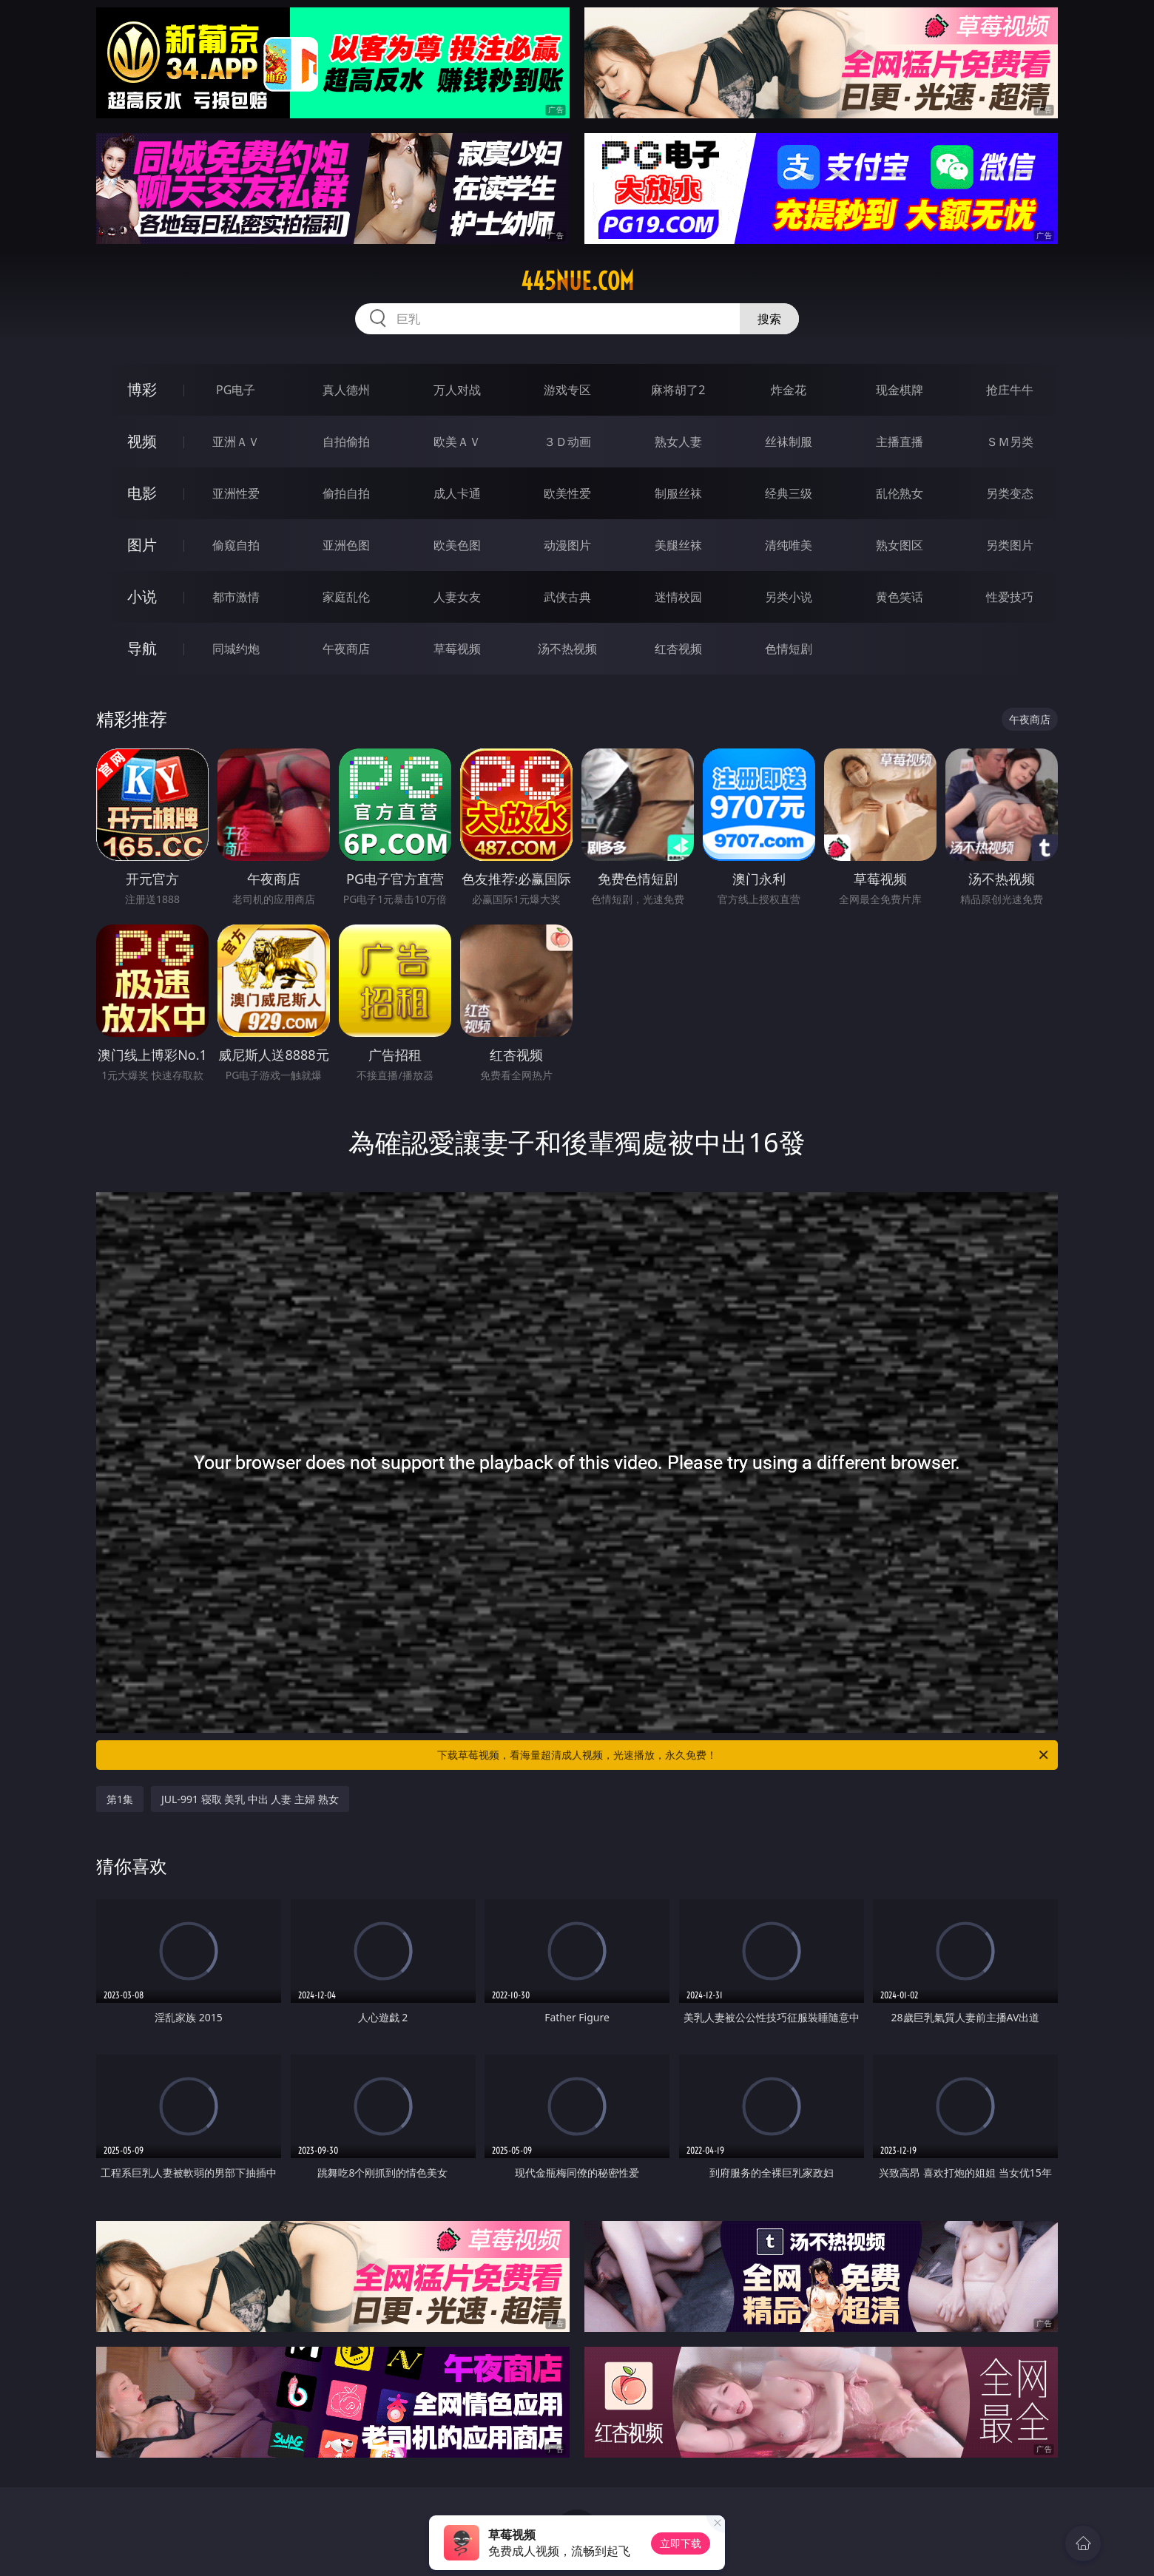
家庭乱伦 (346, 597)
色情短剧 (788, 648)
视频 (142, 441)
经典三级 (788, 493)
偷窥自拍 (236, 545)
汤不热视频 (567, 648)
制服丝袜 (678, 493)
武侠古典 (567, 597)
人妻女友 (457, 597)
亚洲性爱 (236, 493)
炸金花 (788, 390)
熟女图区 (899, 545)
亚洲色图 (346, 545)
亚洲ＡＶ (236, 441)
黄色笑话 (899, 597)
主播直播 (899, 441)
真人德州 (346, 390)
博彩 (142, 389)
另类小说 (788, 597)
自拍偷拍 (346, 441)
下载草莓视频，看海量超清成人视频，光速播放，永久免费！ (743, 1755)
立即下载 (680, 2543)
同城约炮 (236, 648)
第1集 (120, 1799)
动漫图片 (567, 545)
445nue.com (577, 281)
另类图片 (1009, 545)
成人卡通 (457, 493)
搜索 (769, 319)
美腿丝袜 (678, 545)
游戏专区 (567, 390)
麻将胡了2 (678, 390)
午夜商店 (346, 648)
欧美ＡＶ (457, 441)
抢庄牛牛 (1009, 390)
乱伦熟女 (899, 493)
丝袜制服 (788, 441)
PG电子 (235, 390)
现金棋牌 (899, 390)
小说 (142, 596)
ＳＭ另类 (1009, 441)
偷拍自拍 (346, 493)
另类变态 (1009, 493)
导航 (142, 648)
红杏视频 (678, 648)
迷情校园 (678, 597)
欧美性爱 (567, 493)
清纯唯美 (788, 545)
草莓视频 (457, 648)
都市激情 (236, 597)
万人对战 (457, 390)
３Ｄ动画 (567, 441)
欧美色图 (457, 545)
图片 (142, 545)
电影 (142, 493)
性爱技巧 (1009, 597)
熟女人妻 (678, 441)
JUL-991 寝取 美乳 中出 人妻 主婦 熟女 (250, 1799)
